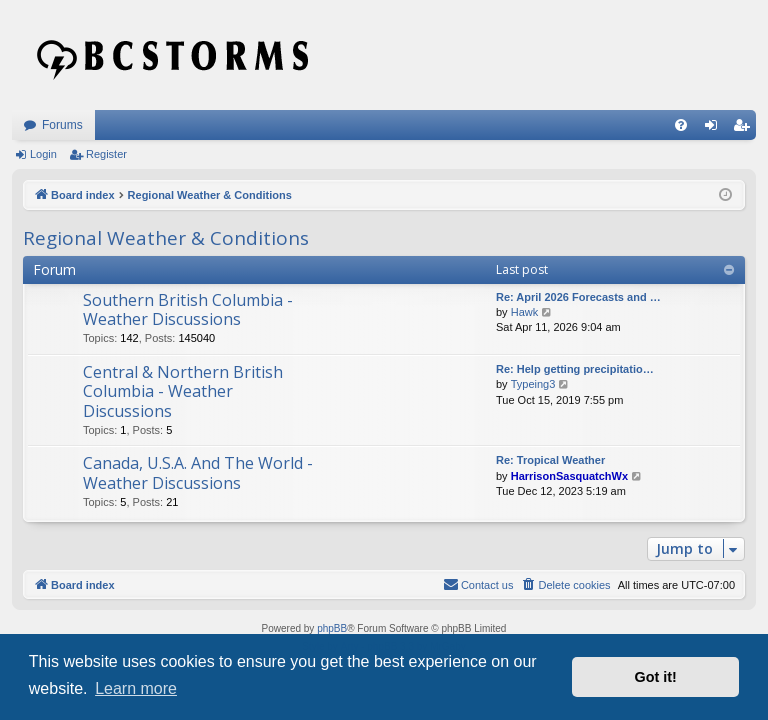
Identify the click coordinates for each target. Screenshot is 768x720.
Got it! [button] (656, 677)
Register (106, 154)
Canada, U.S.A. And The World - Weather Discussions (198, 472)
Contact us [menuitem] (478, 584)
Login (43, 154)
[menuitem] (681, 125)
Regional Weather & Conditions (166, 238)
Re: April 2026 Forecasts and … (578, 297)
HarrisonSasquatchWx (569, 476)
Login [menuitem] (715, 129)
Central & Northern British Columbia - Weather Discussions (183, 391)
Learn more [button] (136, 688)
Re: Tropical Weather (550, 460)
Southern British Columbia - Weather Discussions (188, 309)
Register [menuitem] (745, 129)
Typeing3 (533, 384)
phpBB (332, 628)
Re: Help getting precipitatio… (575, 369)
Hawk (525, 312)
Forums (62, 125)
